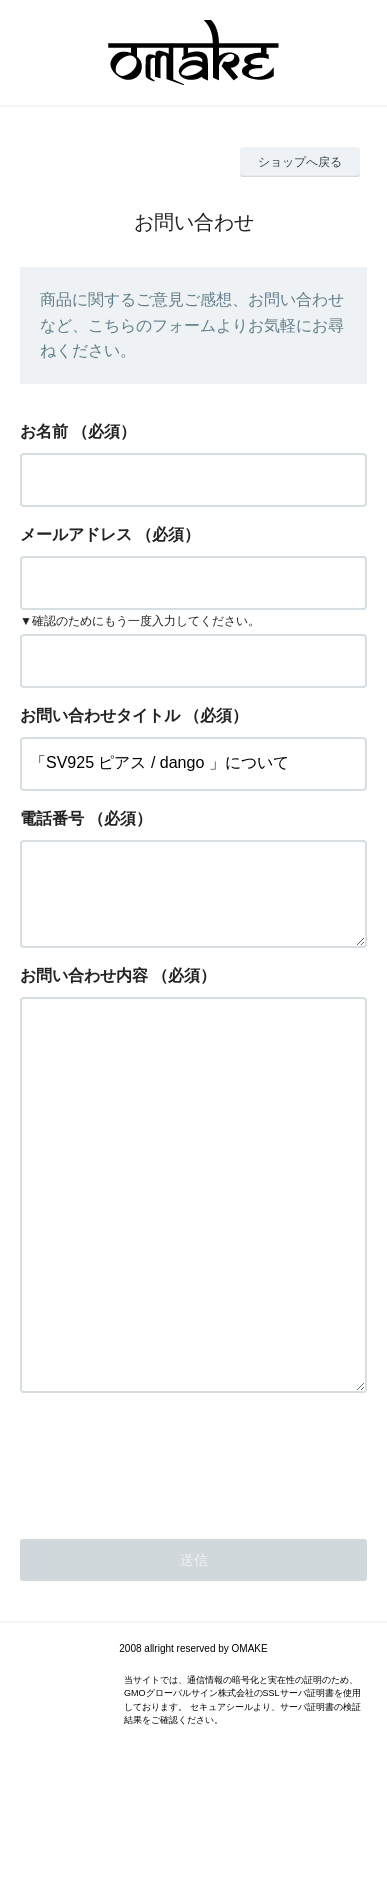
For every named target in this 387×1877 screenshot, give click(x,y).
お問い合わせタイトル (100, 715)
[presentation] (172, 1556)
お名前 (44, 431)
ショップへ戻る (300, 162)
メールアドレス (76, 534)
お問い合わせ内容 (84, 991)
